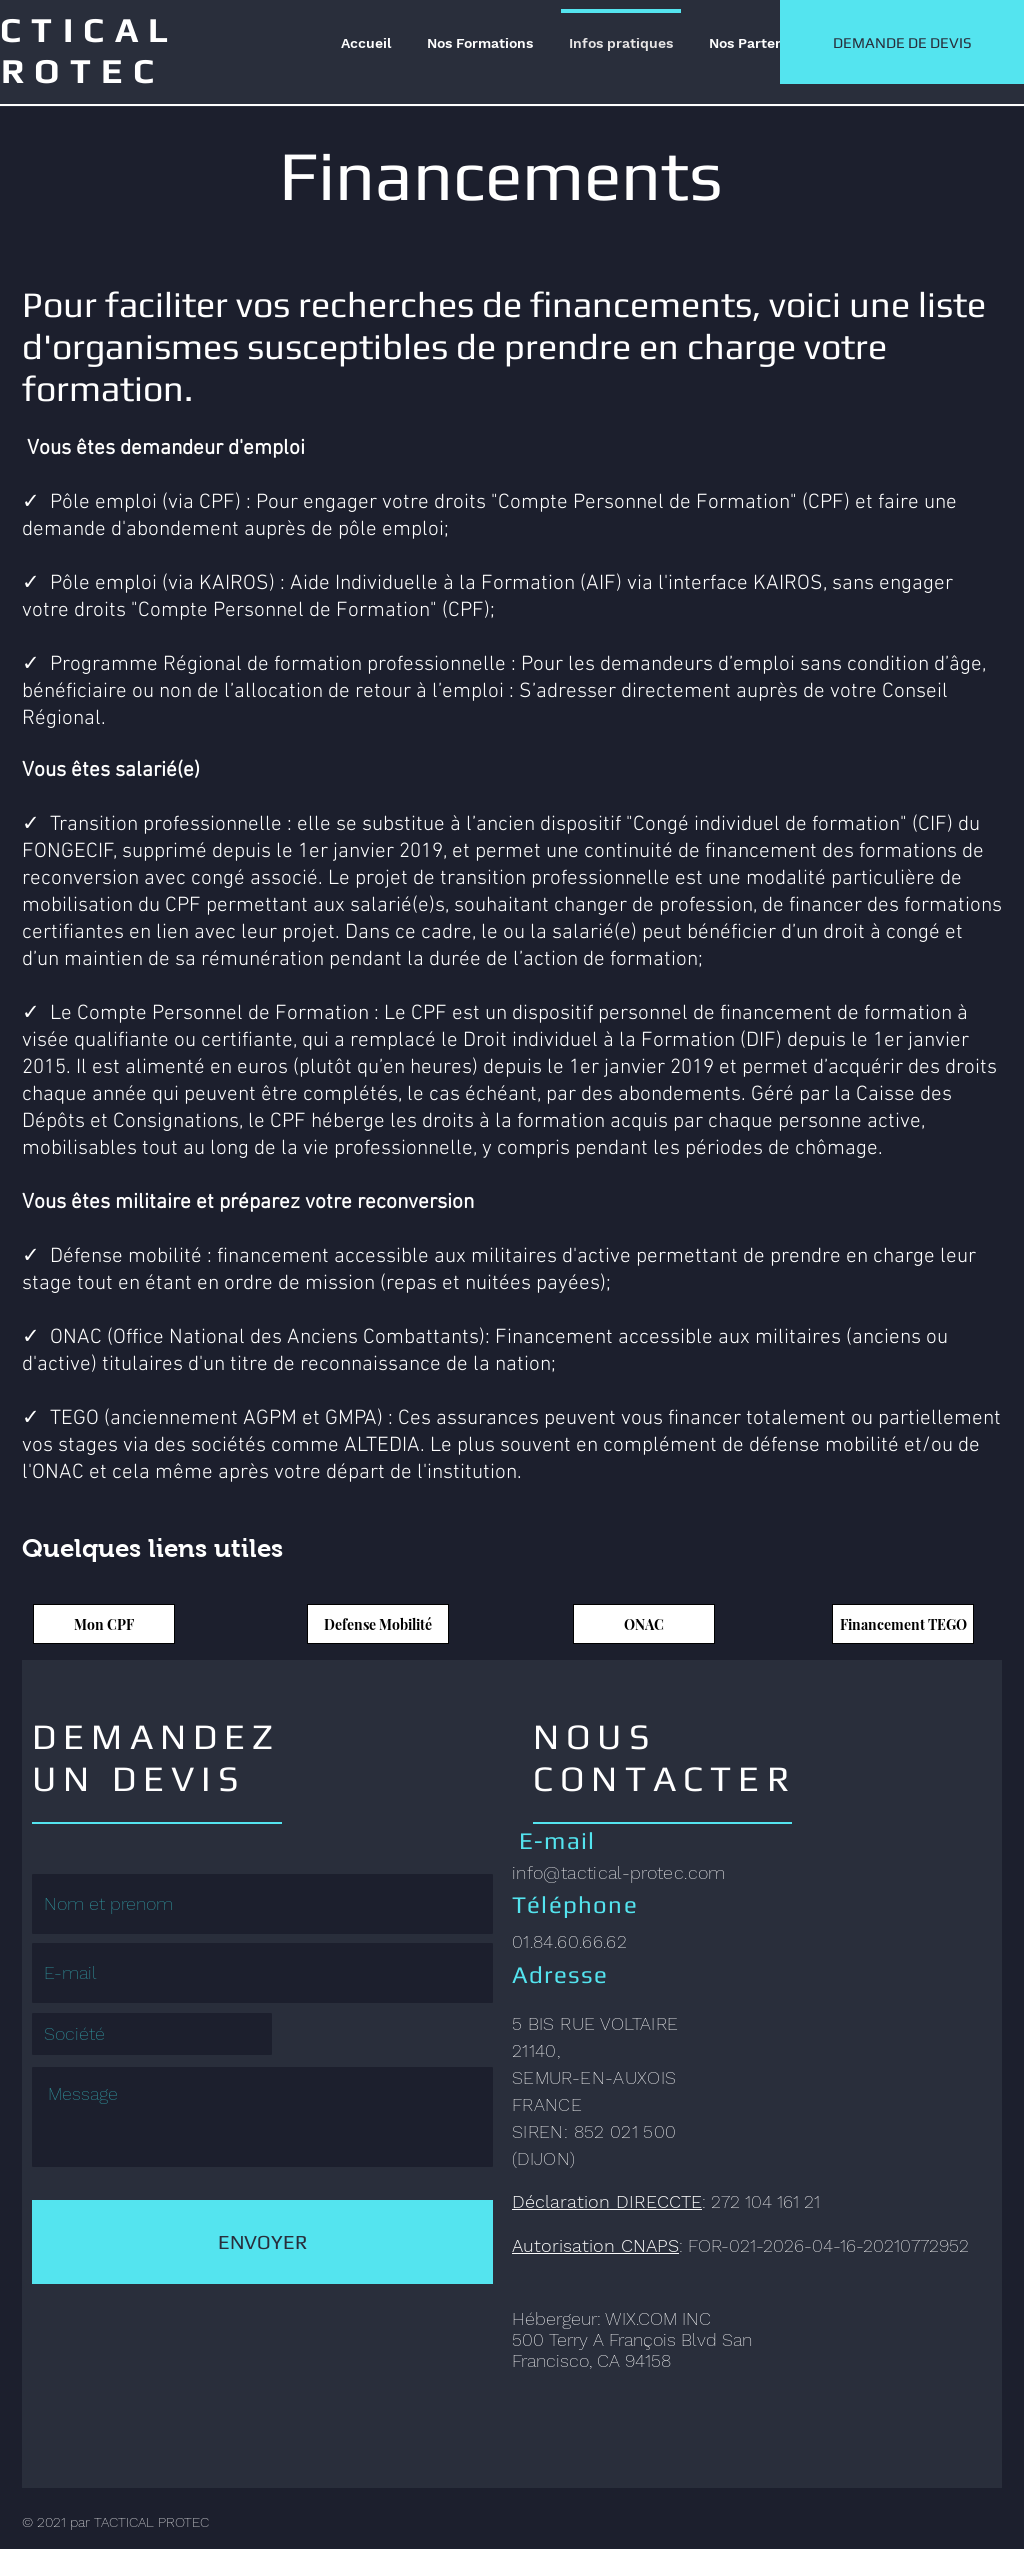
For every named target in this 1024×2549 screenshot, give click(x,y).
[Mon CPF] (104, 1624)
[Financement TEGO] (903, 1624)
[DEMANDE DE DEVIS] (902, 42)
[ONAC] (644, 1624)
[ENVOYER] (262, 2242)
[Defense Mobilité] (378, 1624)
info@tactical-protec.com (619, 1872)
